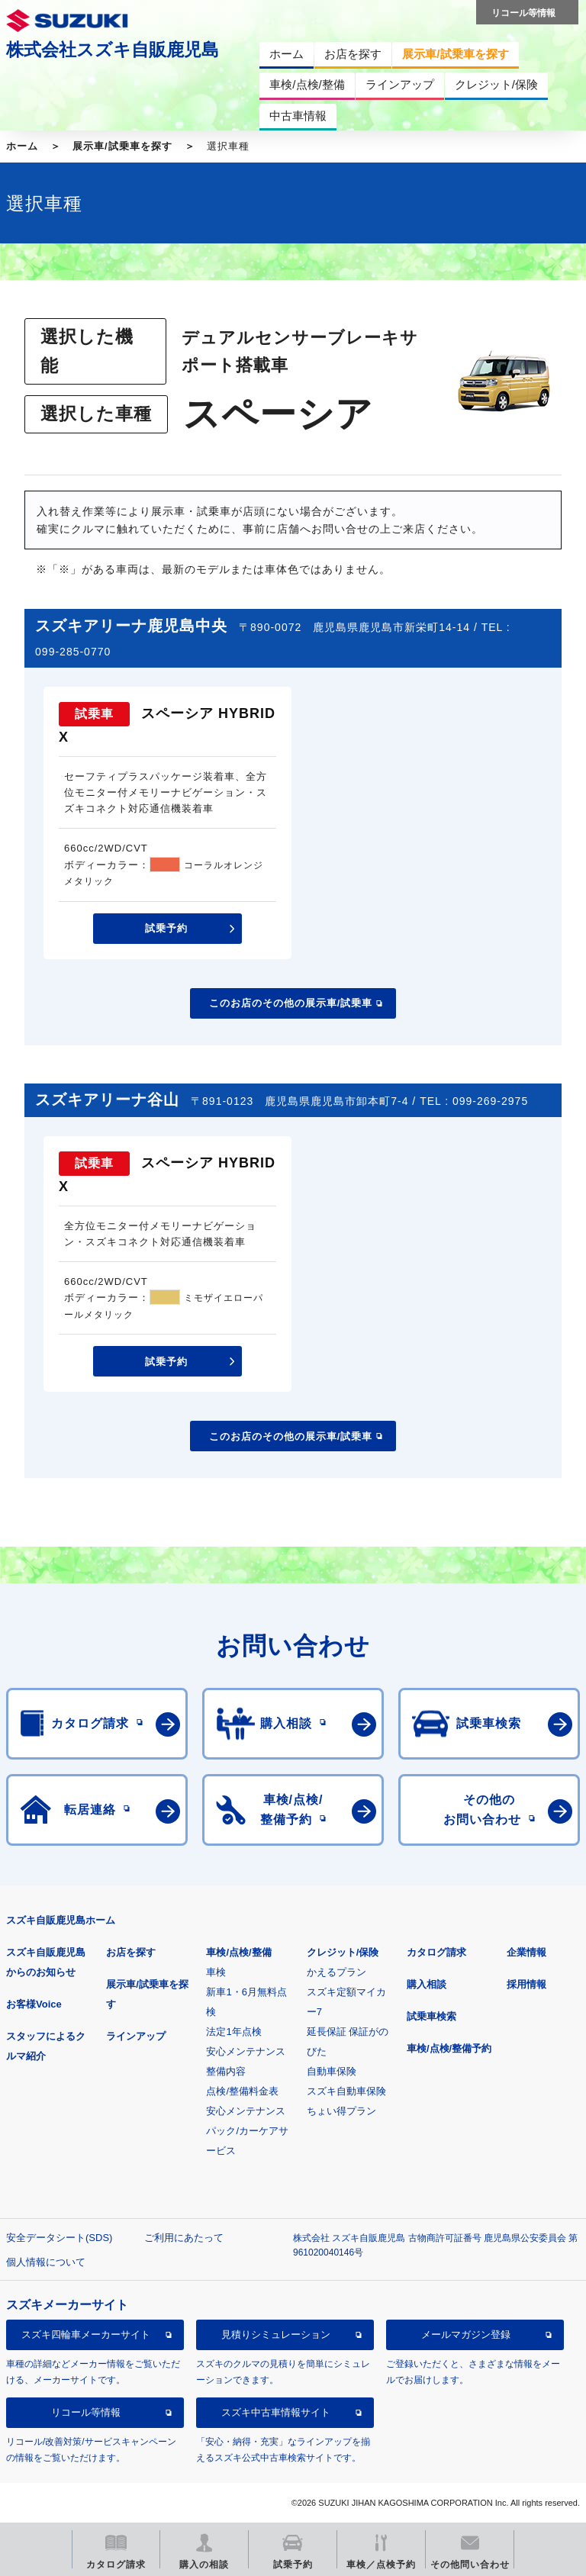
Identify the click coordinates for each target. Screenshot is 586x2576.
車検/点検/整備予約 (449, 2048)
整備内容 (226, 2071)
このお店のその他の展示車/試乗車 (291, 1003)
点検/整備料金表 (242, 2091)
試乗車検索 (431, 2016)
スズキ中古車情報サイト (275, 2412)
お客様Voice (34, 2004)
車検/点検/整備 (238, 1952)
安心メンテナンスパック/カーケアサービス (247, 2130)
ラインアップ (136, 2036)
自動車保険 (331, 2071)
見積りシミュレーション (275, 2334)
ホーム (22, 146)
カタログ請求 (436, 1952)
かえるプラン (336, 1972)
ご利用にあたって (184, 2237)
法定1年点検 (233, 2031)
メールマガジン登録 (465, 2334)
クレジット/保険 (343, 1952)
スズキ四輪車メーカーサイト (85, 2334)
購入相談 (426, 1984)
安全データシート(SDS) (59, 2237)
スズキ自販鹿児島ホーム (60, 1920)
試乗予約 (166, 928)
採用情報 (526, 1984)
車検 (216, 1972)
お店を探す (131, 1952)
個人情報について (45, 2262)
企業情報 (526, 1952)
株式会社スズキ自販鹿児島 (112, 50)
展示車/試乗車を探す (122, 146)
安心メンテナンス (245, 2051)
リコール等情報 (86, 2412)
